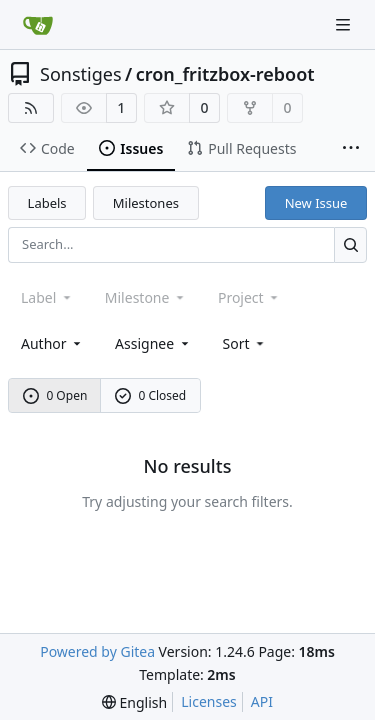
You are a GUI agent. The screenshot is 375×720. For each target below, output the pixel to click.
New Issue (316, 203)
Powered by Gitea (97, 651)
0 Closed (151, 395)
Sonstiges (81, 74)
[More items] (351, 149)
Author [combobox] (52, 343)
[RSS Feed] (31, 108)
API (262, 701)
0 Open (55, 395)
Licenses (209, 701)
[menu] (245, 343)
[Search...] (350, 244)
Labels (47, 203)
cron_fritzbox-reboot (225, 74)
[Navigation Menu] (345, 24)
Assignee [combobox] (153, 343)
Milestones (146, 203)
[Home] (38, 25)
